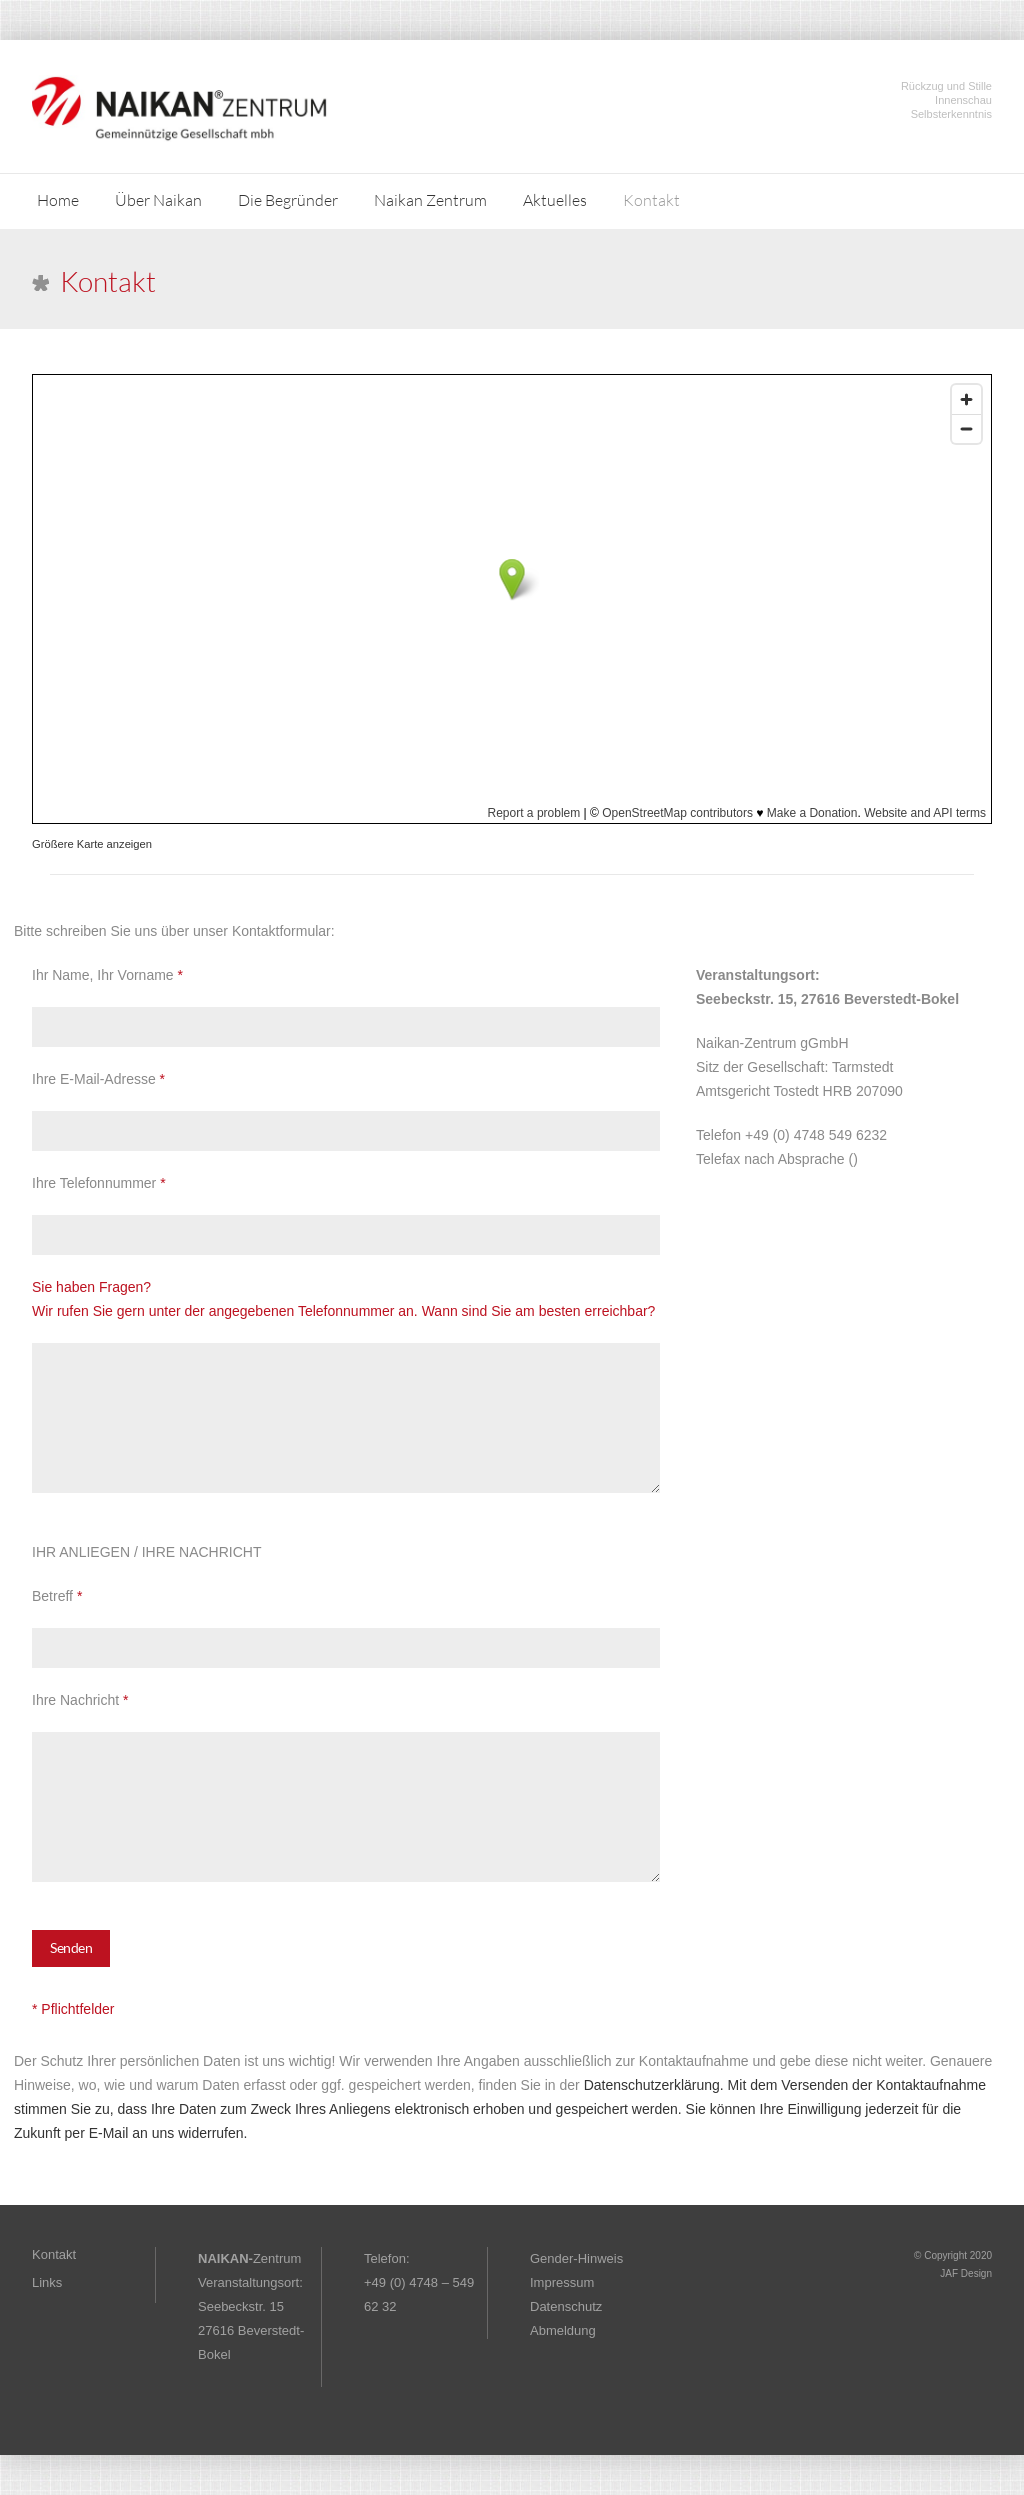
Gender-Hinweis (576, 2258)
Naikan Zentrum (430, 200)
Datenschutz (566, 2306)
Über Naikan (158, 200)
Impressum (562, 2282)
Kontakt (651, 200)
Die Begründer (288, 200)
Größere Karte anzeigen (92, 844)
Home (58, 200)
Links (47, 2282)
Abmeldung (563, 2330)
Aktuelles (555, 200)
